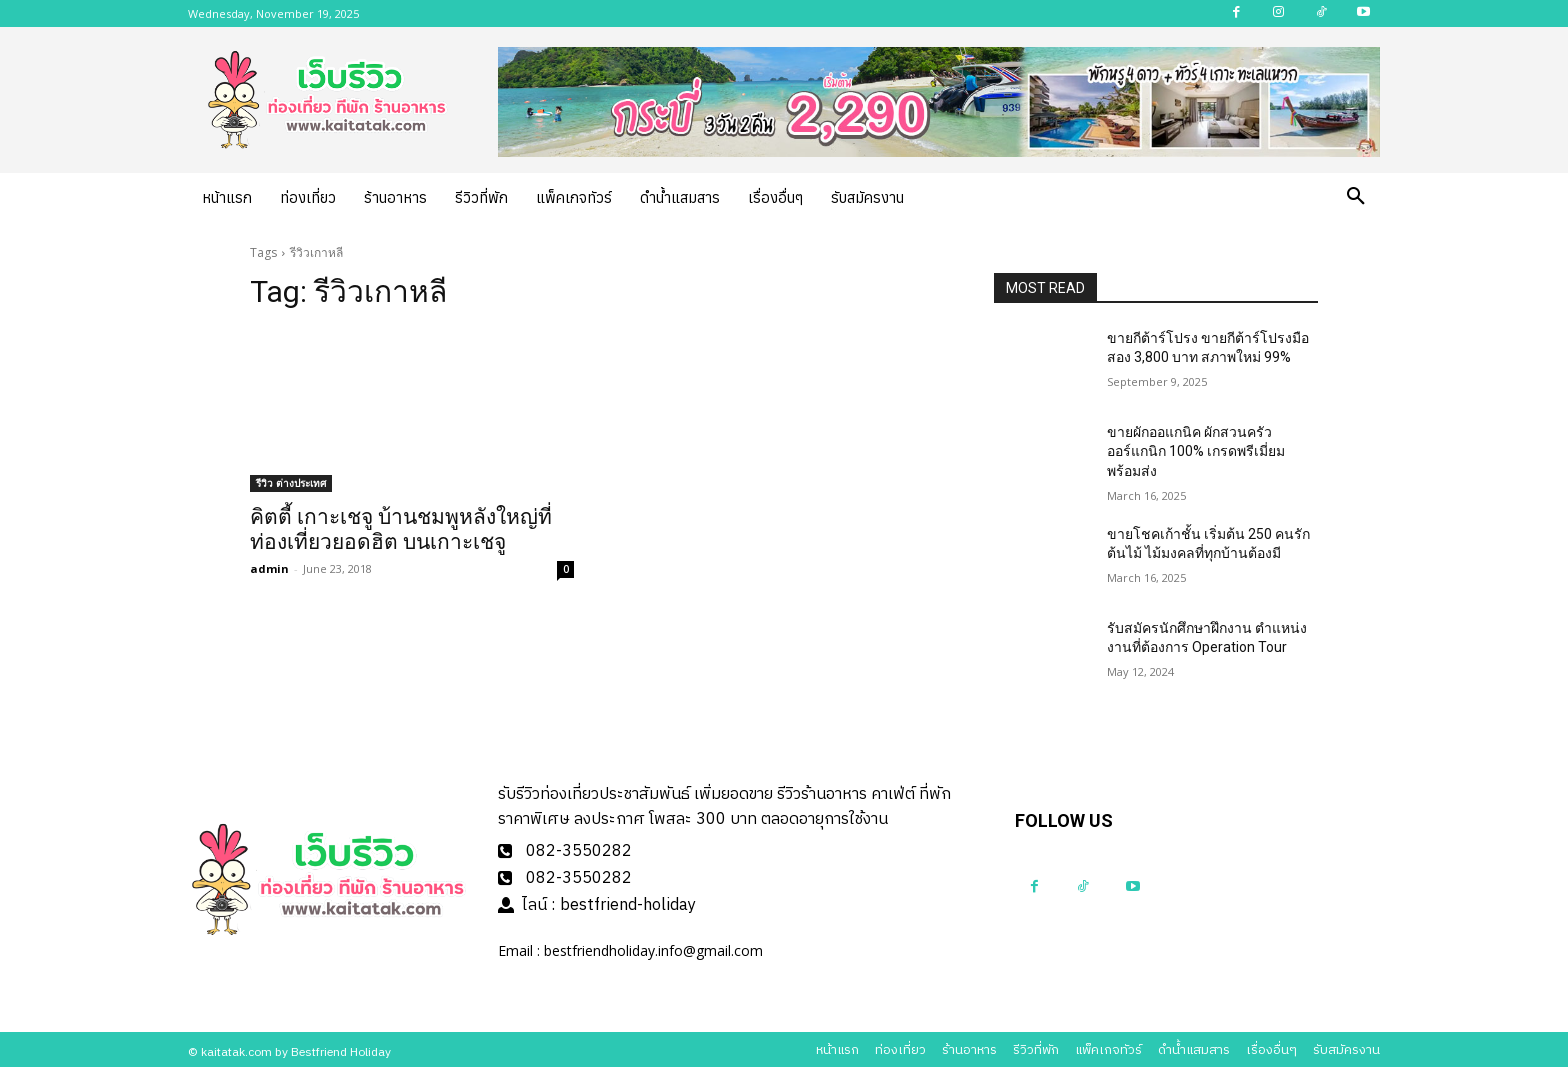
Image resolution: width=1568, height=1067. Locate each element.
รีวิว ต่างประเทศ (291, 483)
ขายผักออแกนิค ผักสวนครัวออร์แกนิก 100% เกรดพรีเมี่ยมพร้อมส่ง (1196, 451)
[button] (1356, 197)
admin (269, 568)
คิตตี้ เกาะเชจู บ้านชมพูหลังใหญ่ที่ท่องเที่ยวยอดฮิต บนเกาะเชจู (401, 529)
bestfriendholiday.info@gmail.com (653, 946)
